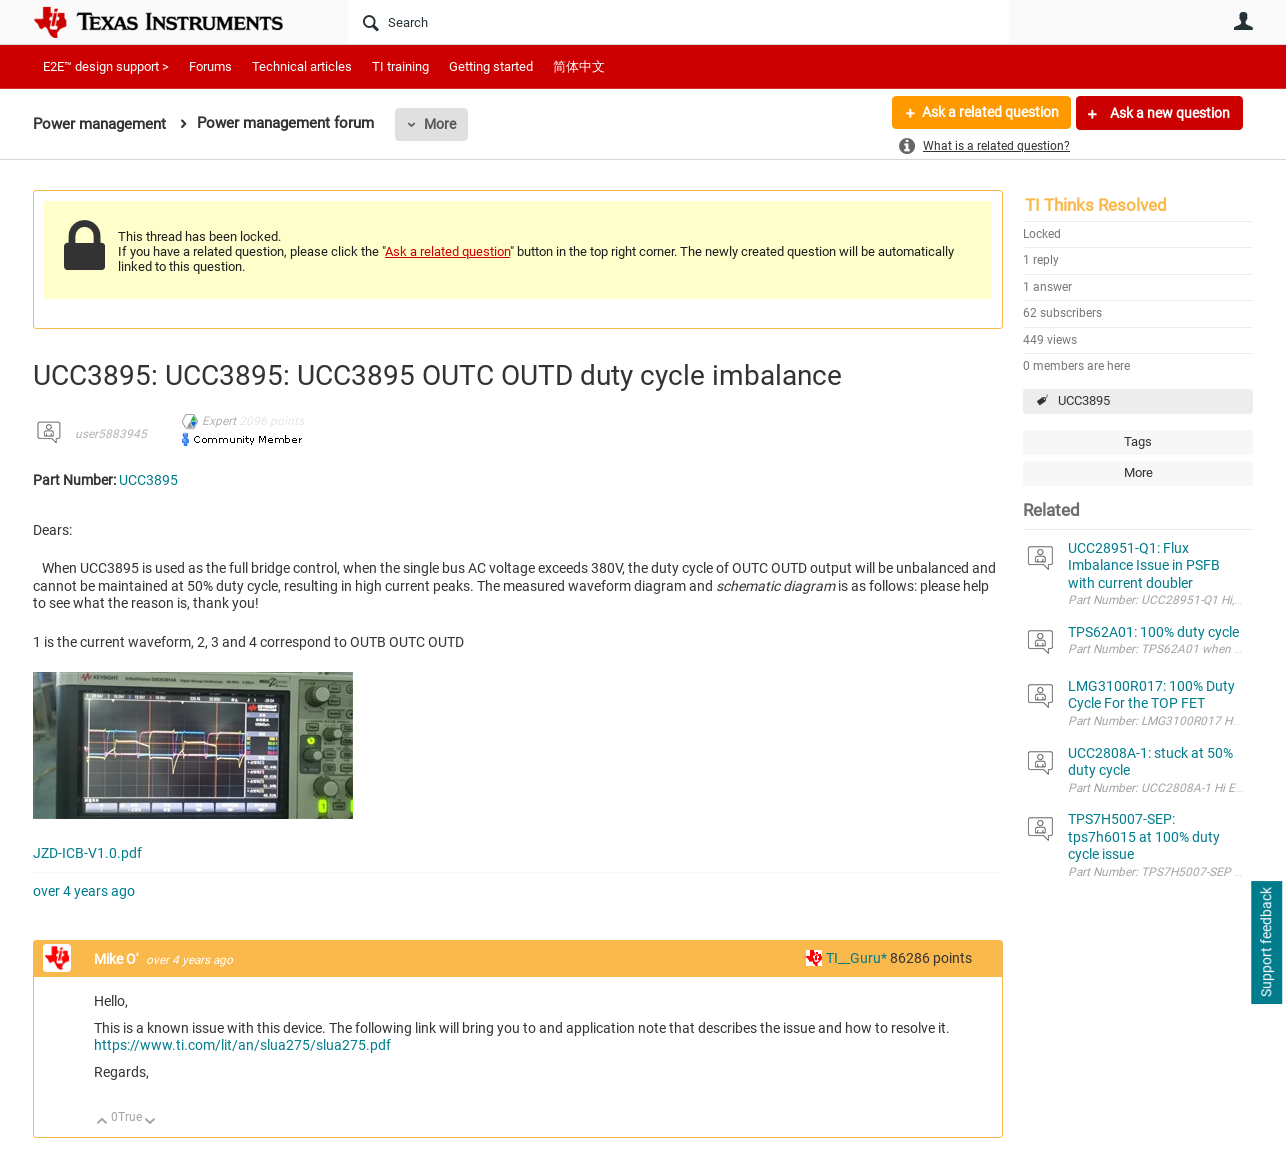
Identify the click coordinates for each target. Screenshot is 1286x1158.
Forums (210, 66)
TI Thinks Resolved (1096, 205)
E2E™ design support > (106, 66)
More (440, 124)
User (1243, 21)
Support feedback (1266, 943)
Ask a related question (989, 113)
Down (150, 1122)
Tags (1138, 441)
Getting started (491, 66)
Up (102, 1122)
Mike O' (117, 959)
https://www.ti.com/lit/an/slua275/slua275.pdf (242, 1045)
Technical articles (302, 66)
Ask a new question (1168, 113)
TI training (400, 66)
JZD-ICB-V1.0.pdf (87, 853)
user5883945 (111, 434)
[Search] (678, 22)
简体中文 (579, 66)
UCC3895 (1084, 400)
